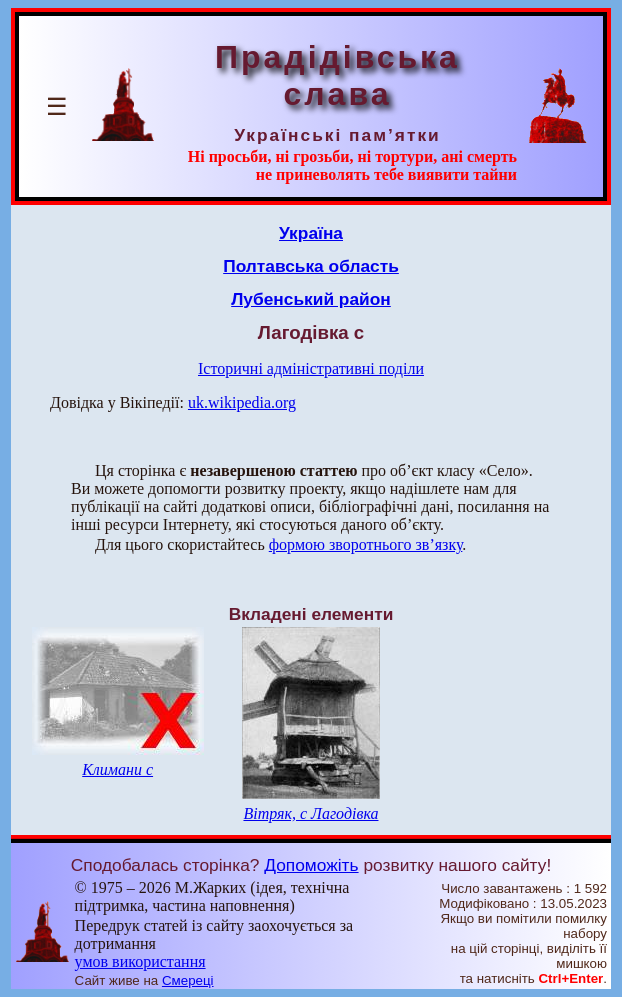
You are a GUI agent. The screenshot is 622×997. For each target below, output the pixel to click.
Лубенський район (311, 299)
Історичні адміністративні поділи (311, 368)
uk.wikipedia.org (242, 402)
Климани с (117, 769)
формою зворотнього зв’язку (366, 544)
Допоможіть (311, 865)
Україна (311, 233)
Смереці (188, 980)
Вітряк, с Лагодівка (310, 813)
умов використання (140, 961)
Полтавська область (311, 266)
